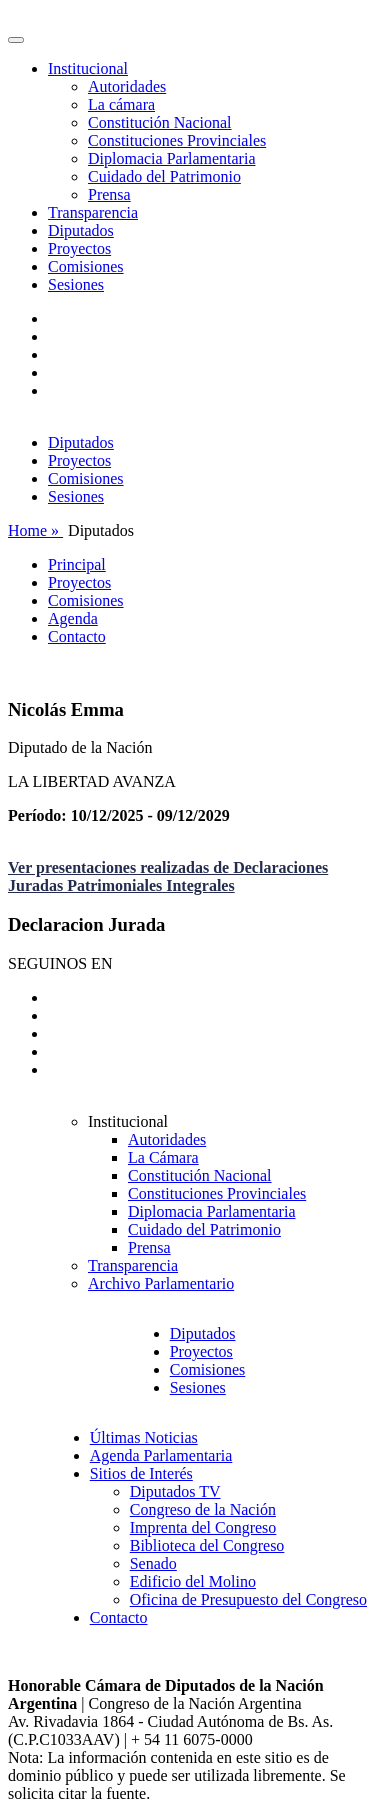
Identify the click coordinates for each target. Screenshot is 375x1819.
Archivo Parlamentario (161, 1283)
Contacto (77, 636)
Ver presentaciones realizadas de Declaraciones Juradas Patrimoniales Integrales (168, 876)
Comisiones (86, 266)
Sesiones (76, 284)
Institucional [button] (88, 68)
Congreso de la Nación (203, 1509)
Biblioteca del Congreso (207, 1545)
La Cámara (163, 1157)
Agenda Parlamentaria (161, 1455)
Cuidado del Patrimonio (164, 176)
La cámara (121, 104)
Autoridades (127, 86)
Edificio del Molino (193, 1581)
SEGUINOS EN (60, 963)
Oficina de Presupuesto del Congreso (248, 1599)
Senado (153, 1563)
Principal (77, 564)
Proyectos (79, 248)
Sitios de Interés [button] (141, 1473)
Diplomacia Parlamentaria (171, 158)
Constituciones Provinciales (177, 140)
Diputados (81, 230)
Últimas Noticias (144, 1437)
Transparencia (93, 212)
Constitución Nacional (160, 122)
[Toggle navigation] (16, 40)
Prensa (109, 194)
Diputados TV (175, 1491)
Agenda (73, 618)
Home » (35, 530)
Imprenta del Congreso (203, 1527)
